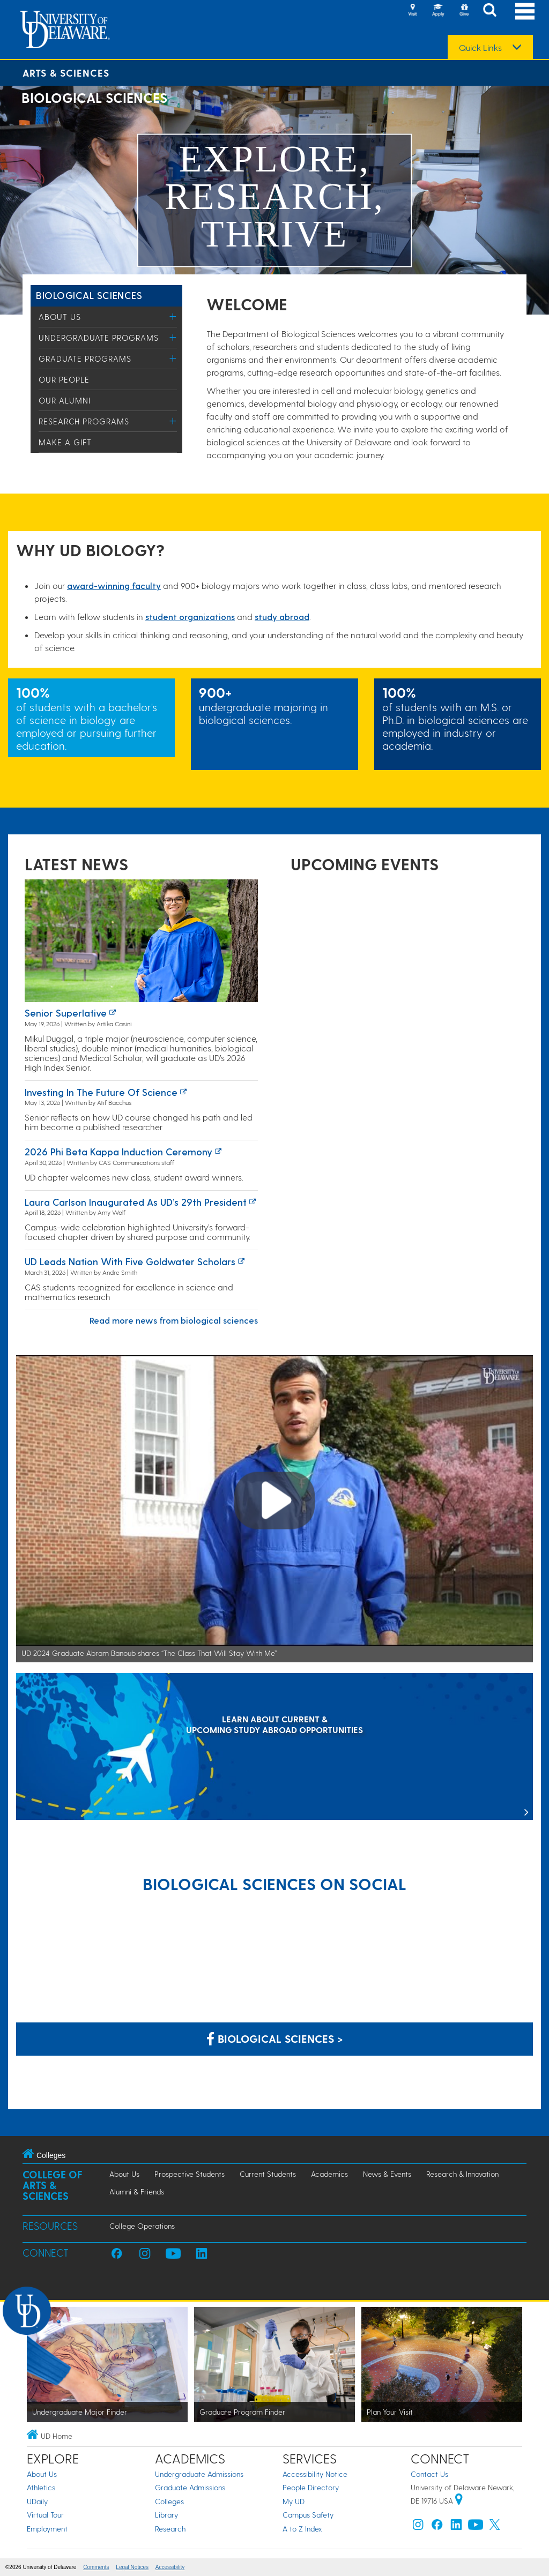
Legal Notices (132, 2567)
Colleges (169, 2501)
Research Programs (84, 421)
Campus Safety (308, 2514)
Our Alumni (65, 400)
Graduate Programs (85, 358)
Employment (47, 2528)
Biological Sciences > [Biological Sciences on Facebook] (274, 2038)
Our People (64, 379)
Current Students (268, 2173)
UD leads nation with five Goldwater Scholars (130, 1261)
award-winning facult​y (114, 585)
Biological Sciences (89, 295)
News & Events (387, 2173)
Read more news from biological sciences (174, 1320)
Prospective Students (189, 2173)
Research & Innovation (462, 2173)
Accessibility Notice (315, 2473)
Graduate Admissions (190, 2487)
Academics (329, 2173)
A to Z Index (302, 2528)
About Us (60, 317)
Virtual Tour (45, 2514)
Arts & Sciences (66, 72)
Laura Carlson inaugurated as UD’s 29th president (136, 1201)
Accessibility (169, 2567)
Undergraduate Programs (99, 337)
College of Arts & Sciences (53, 2185)
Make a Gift (65, 442)
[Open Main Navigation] (525, 11)
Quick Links (480, 48)
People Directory (311, 2487)
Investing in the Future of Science (101, 1091)
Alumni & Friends (136, 2191)
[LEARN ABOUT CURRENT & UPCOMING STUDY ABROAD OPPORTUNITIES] (274, 1747)
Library (166, 2514)
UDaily (37, 2501)
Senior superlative (66, 1012)
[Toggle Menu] (173, 316)
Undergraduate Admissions (199, 2473)
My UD (294, 2501)
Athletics (41, 2487)
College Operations (142, 2225)
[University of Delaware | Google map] (459, 2500)
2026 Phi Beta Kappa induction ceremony (118, 1151)
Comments (96, 2567)
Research (170, 2528)
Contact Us (429, 2473)
